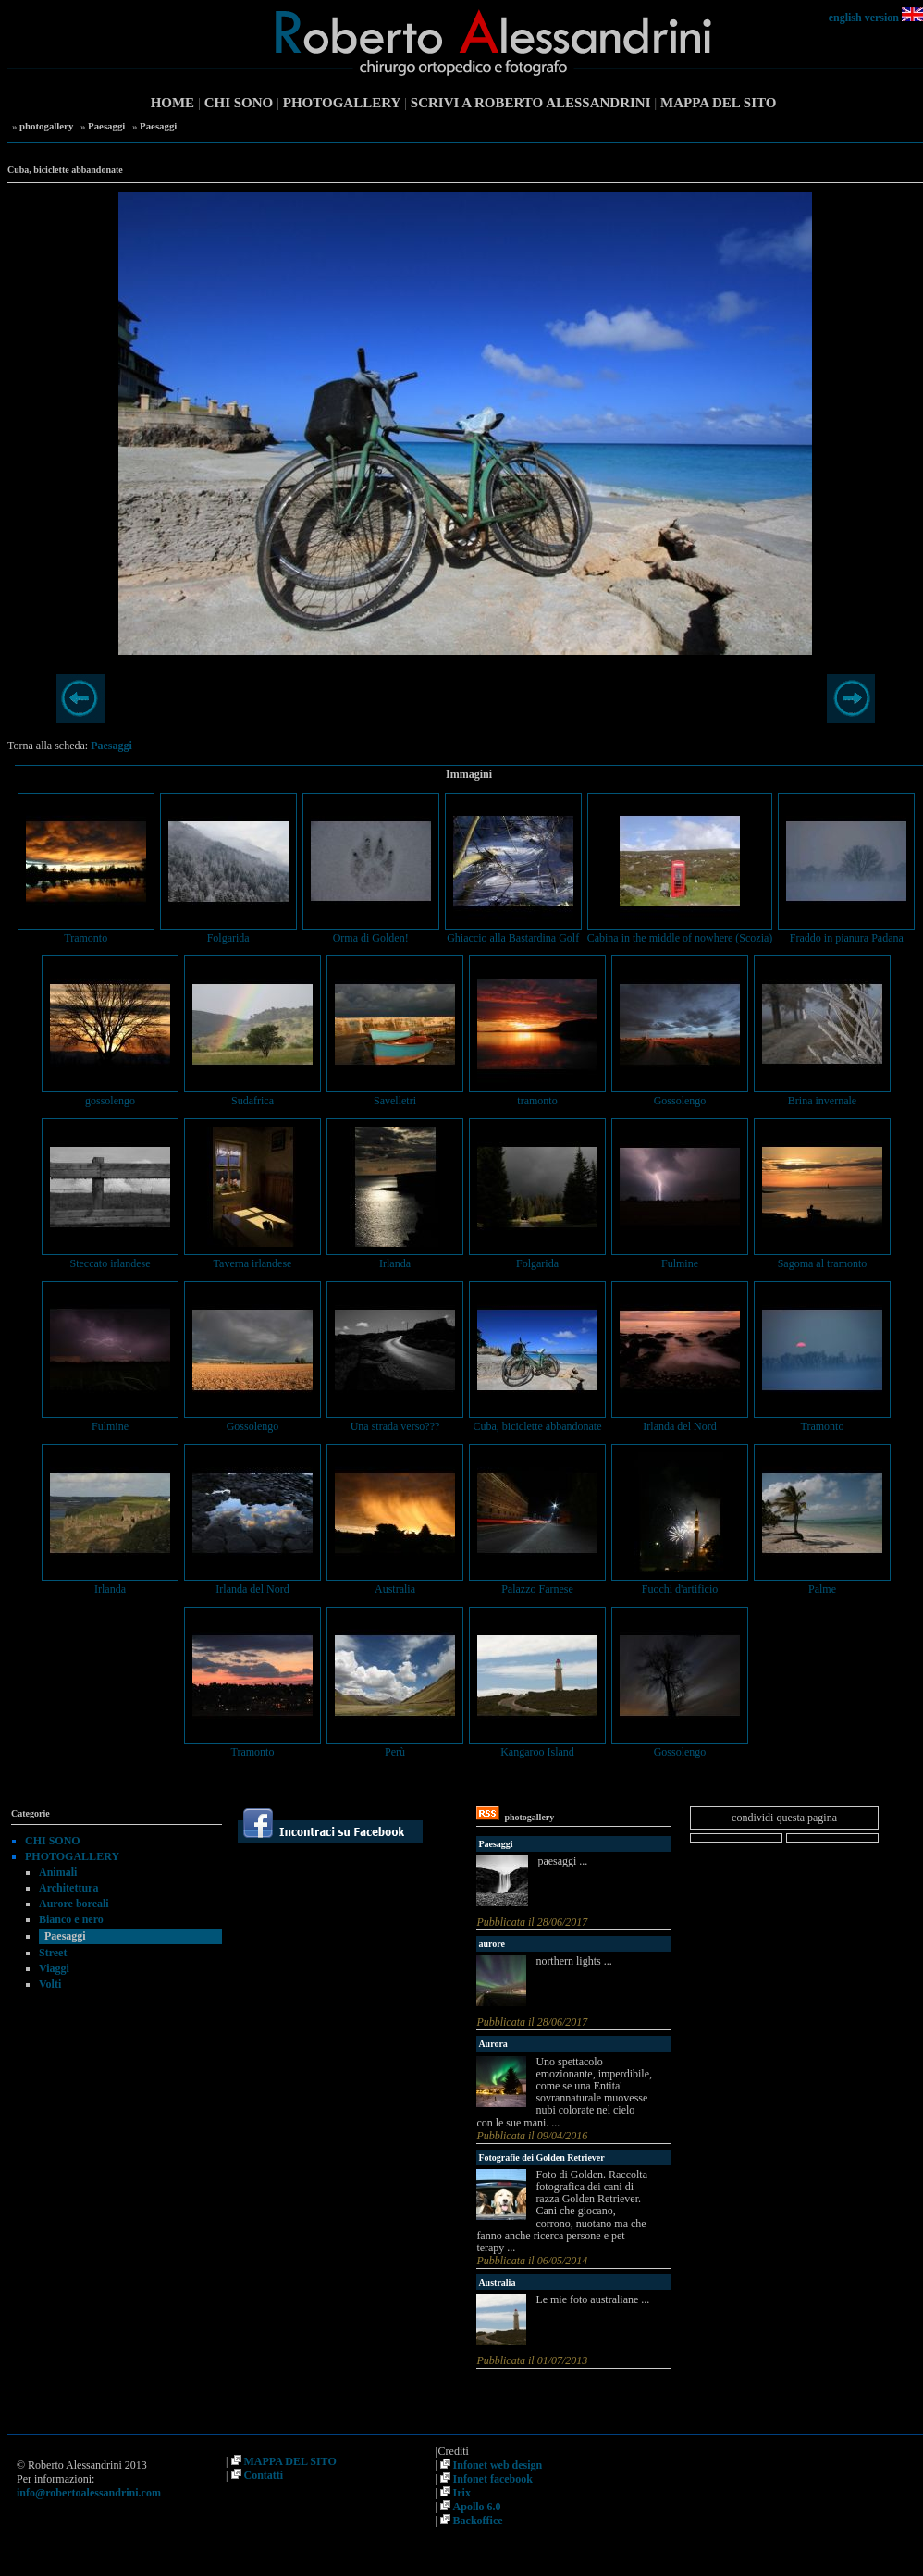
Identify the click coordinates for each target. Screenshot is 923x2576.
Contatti (264, 2475)
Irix (462, 2492)
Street (53, 1952)
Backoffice (478, 2520)
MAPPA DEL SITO (718, 102)
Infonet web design (498, 2465)
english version (864, 17)
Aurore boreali (74, 1903)
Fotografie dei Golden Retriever (541, 2157)
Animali (58, 1872)
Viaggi (54, 1968)
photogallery (46, 125)
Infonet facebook (493, 2478)
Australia (496, 2282)
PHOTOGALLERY (342, 102)
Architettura (68, 1887)
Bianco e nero (71, 1919)
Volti (50, 1984)
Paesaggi (106, 125)
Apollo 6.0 (477, 2506)
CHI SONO (239, 102)
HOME (173, 102)
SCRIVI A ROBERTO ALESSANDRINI (531, 102)
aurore (491, 1944)
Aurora (492, 2044)
